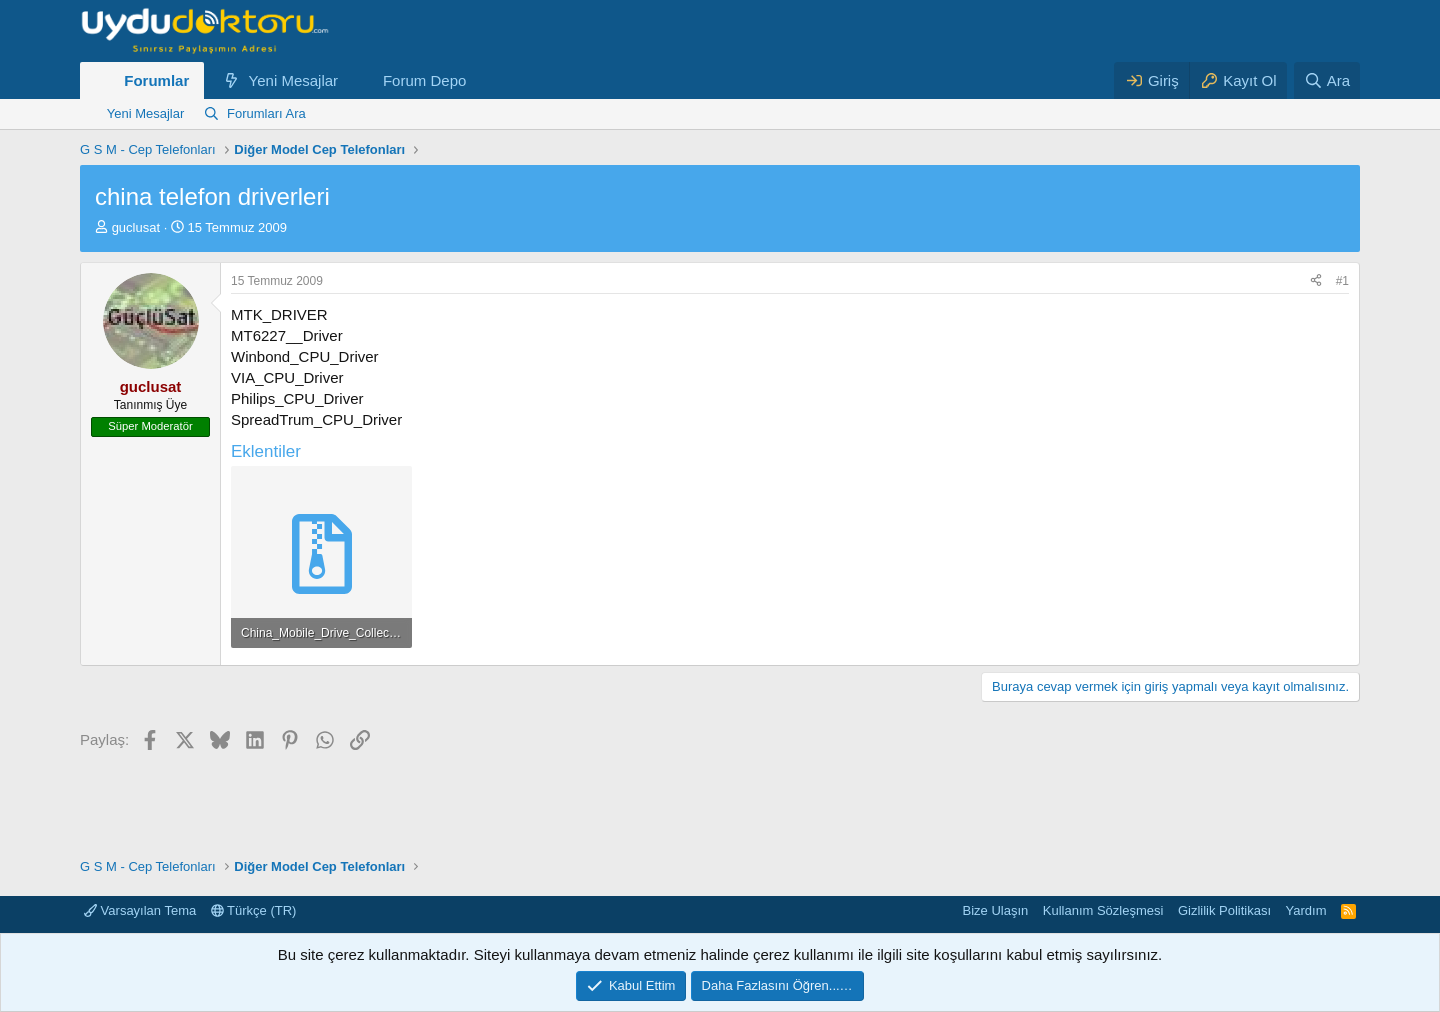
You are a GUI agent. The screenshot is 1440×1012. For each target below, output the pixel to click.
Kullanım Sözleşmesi (1103, 910)
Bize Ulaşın (996, 910)
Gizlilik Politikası (1224, 910)
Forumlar (156, 80)
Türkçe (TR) (254, 910)
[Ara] (1327, 80)
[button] (354, 80)
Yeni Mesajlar (294, 80)
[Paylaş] (1316, 281)
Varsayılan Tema (140, 910)
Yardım (1306, 910)
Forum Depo (424, 80)
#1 (1342, 281)
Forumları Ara (266, 113)
